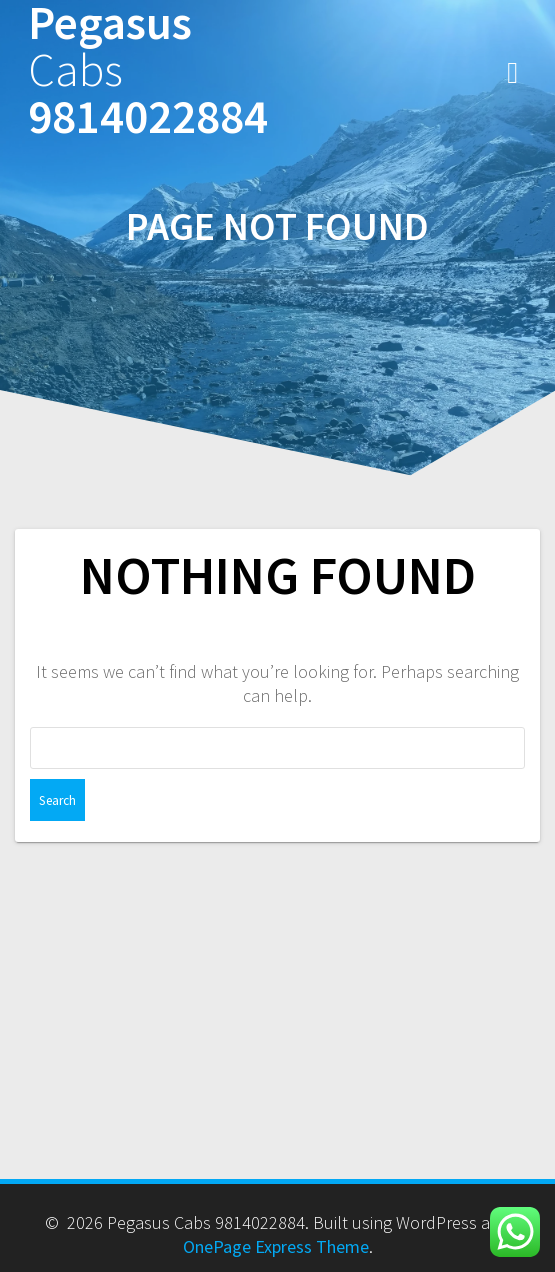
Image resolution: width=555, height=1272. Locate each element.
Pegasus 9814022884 (148, 70)
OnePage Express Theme (276, 1246)
